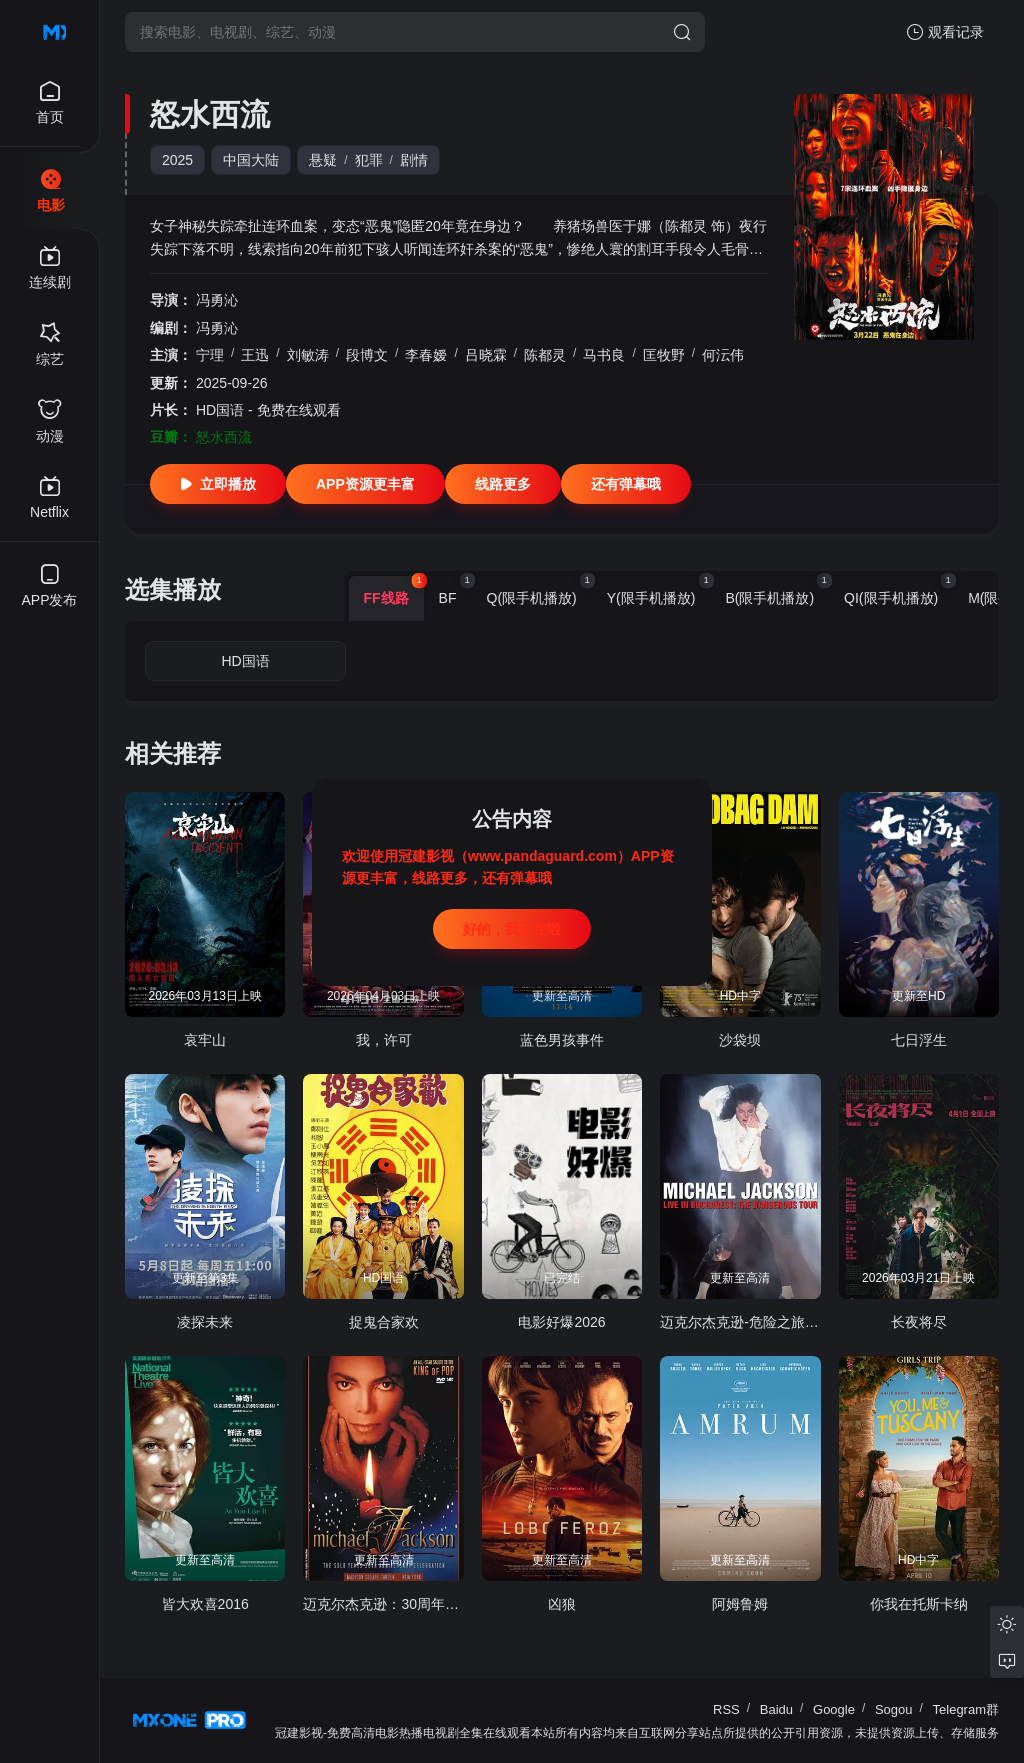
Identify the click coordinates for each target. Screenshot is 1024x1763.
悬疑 (323, 160)
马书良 (604, 355)
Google (834, 1709)
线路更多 (503, 484)
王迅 (255, 355)
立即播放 (218, 484)
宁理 (210, 355)
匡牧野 (664, 355)
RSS (726, 1709)
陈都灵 (545, 355)
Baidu (776, 1709)
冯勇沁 (217, 300)
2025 (177, 160)
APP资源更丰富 (365, 484)
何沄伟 (723, 355)
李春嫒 (426, 355)
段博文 (367, 355)
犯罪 (369, 160)
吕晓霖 (486, 355)
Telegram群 (966, 1709)
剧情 (414, 160)
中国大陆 (251, 160)
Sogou (894, 1709)
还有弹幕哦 (626, 484)
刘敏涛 (308, 355)
